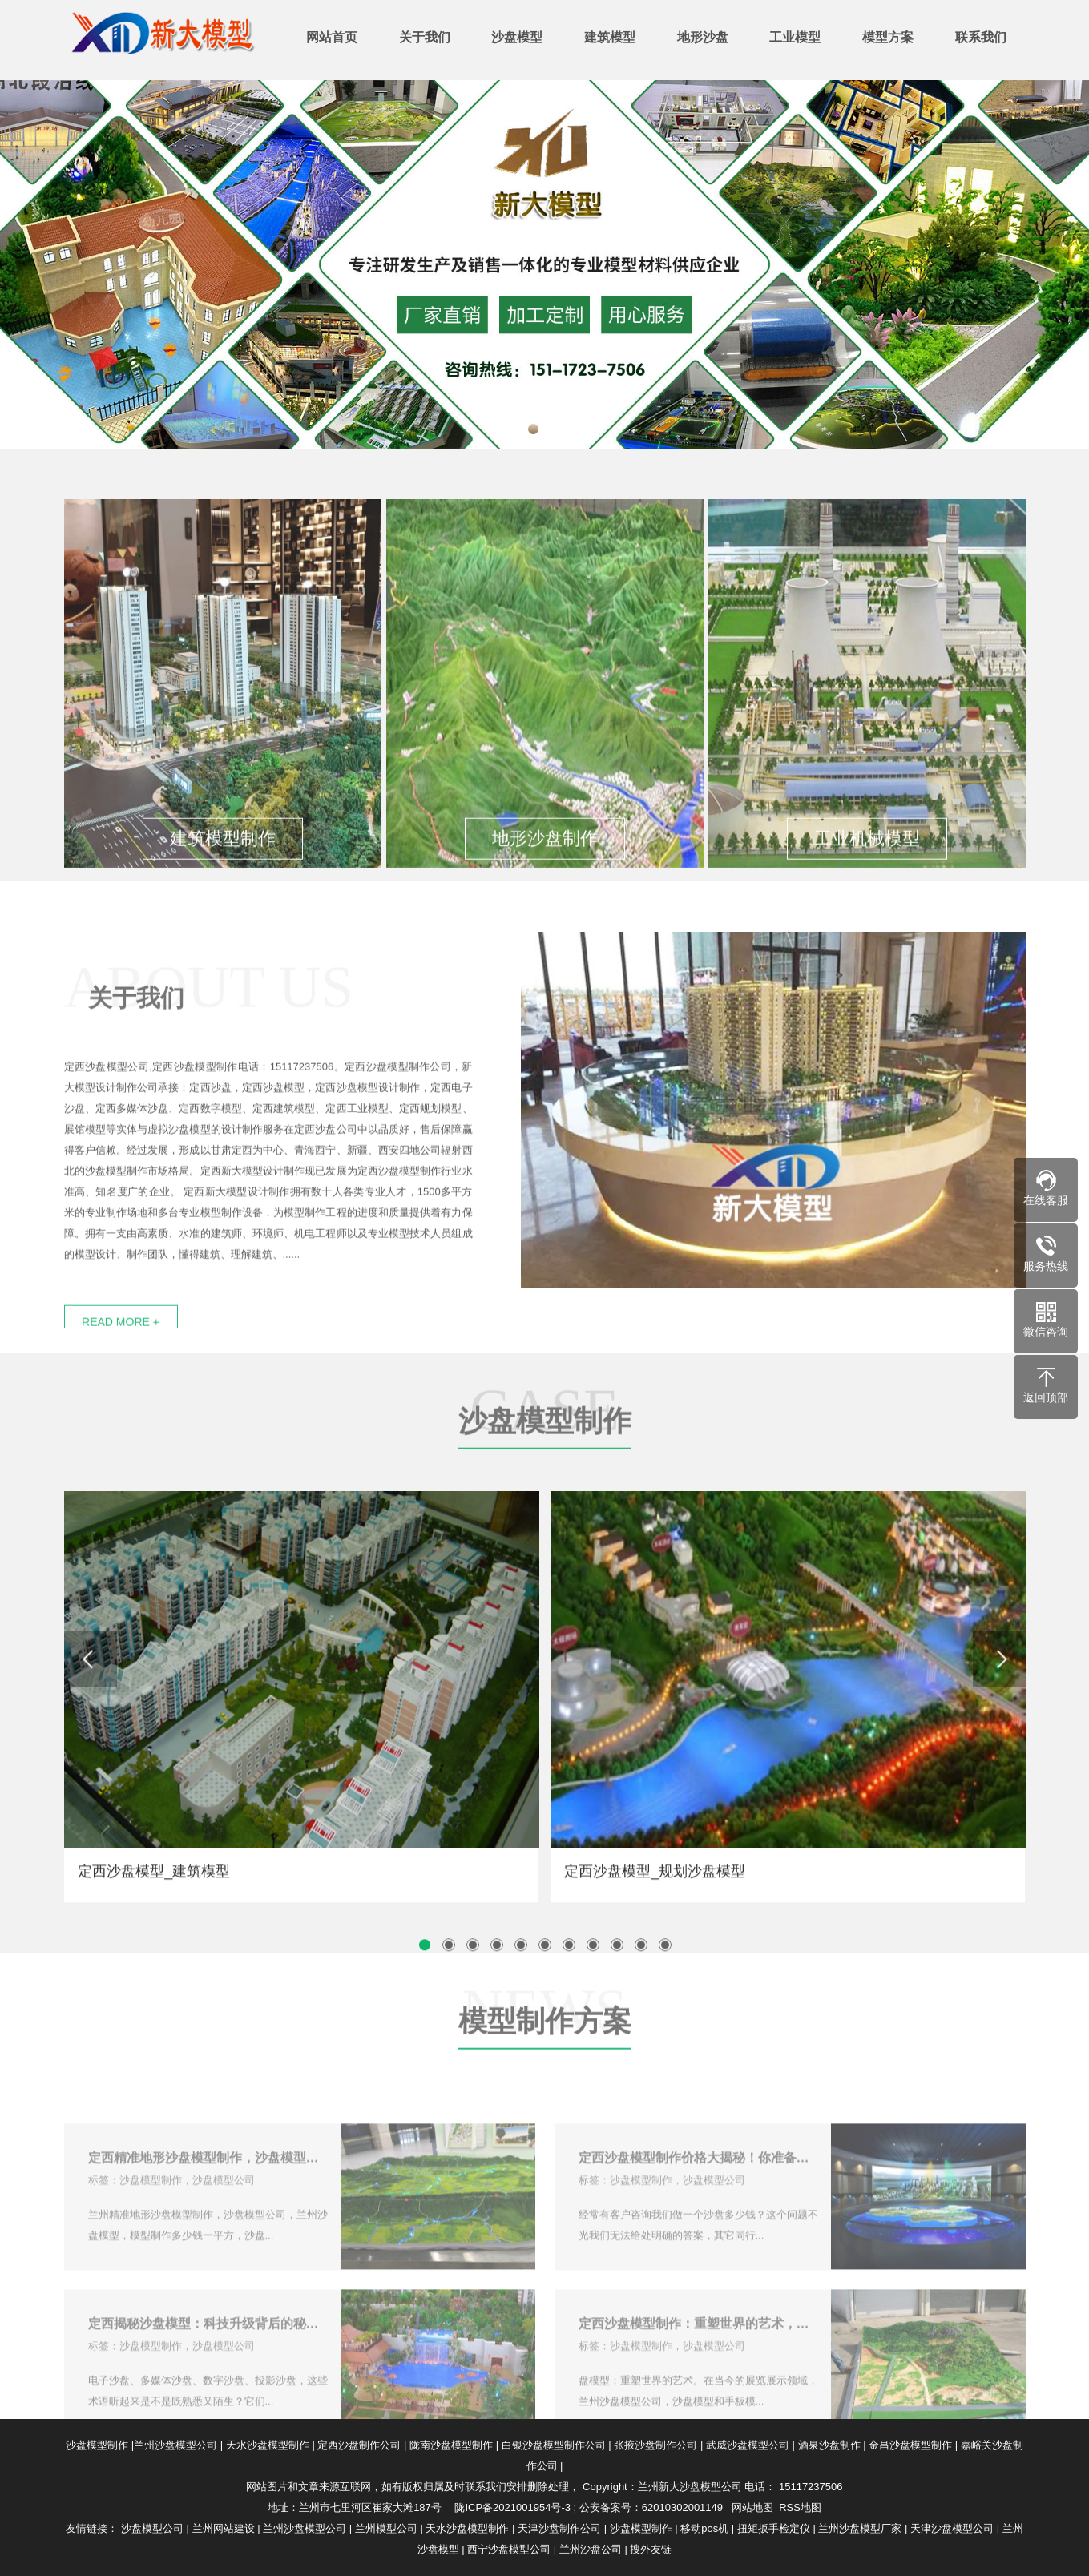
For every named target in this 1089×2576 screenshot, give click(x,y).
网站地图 (752, 2507)
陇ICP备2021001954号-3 (512, 2507)
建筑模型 (609, 37)
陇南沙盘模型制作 (451, 2445)
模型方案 (888, 37)
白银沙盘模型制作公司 (554, 2445)
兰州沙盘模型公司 (175, 2445)
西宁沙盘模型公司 (509, 2549)
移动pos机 (704, 2528)
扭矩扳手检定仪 (773, 2528)
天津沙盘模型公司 (952, 2528)
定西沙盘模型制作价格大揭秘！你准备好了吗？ (699, 2209)
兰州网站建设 (223, 2528)
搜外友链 (651, 2549)
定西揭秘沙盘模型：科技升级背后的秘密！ (208, 2375)
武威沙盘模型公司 (747, 2445)
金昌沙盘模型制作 (910, 2445)
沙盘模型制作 (544, 1492)
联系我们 (980, 37)
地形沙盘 (702, 37)
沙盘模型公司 (152, 2528)
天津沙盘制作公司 (559, 2528)
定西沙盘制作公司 (359, 2445)
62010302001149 (682, 2507)
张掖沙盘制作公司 (655, 2445)
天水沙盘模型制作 (267, 2445)
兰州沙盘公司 (590, 2549)
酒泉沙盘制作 (829, 2445)
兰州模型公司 (386, 2528)
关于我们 (424, 37)
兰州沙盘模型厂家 (859, 2528)
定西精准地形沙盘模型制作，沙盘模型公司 (208, 2209)
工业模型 (795, 37)
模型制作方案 (544, 2091)
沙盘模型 (516, 37)
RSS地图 (800, 2507)
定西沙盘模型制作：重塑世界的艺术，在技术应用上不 (699, 2375)
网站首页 (331, 37)
